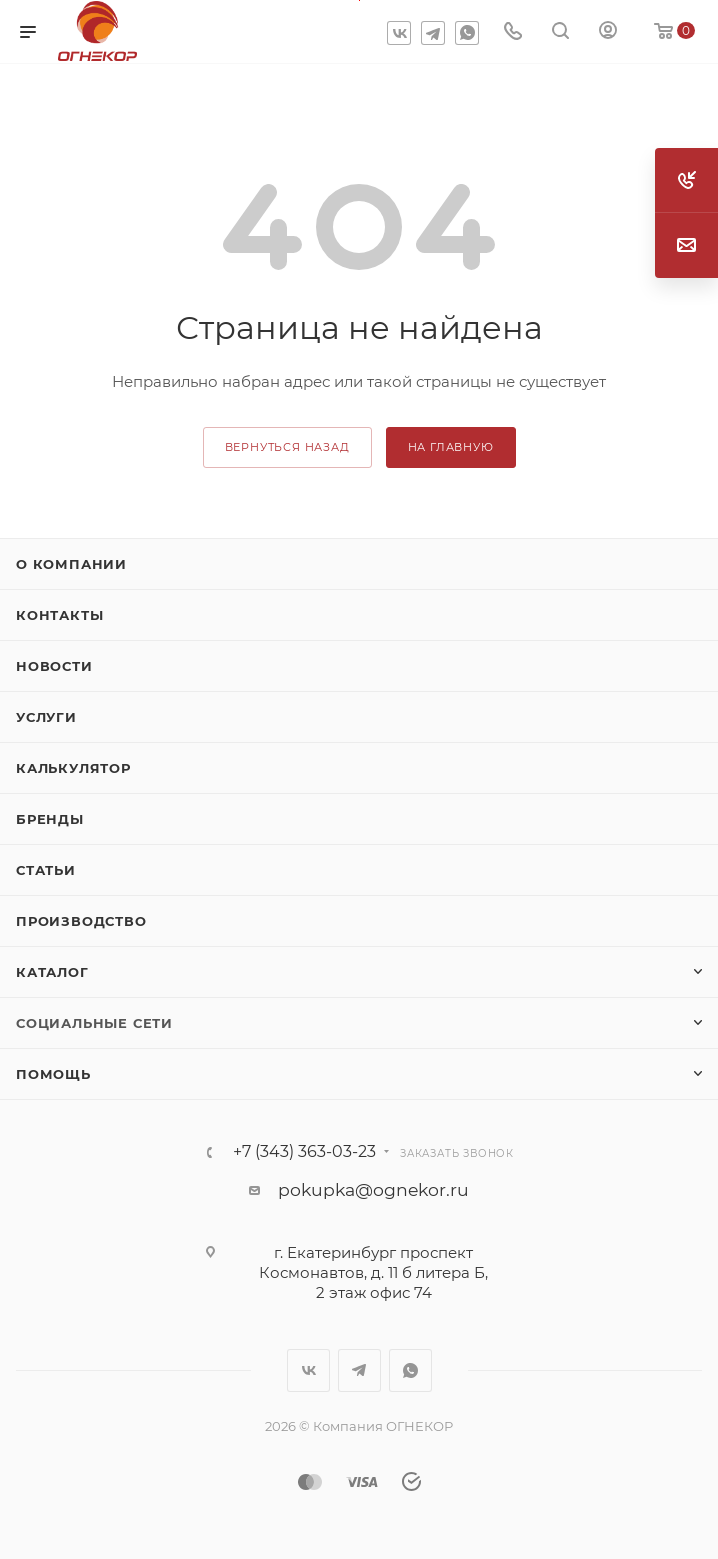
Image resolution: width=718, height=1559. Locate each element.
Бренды (50, 819)
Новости (54, 666)
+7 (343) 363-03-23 (304, 1152)
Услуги (46, 717)
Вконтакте (399, 33)
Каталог (52, 972)
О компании (71, 564)
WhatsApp (467, 33)
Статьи (46, 870)
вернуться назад (287, 447)
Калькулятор (73, 768)
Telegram (433, 33)
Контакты (59, 615)
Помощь (53, 1074)
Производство (81, 921)
